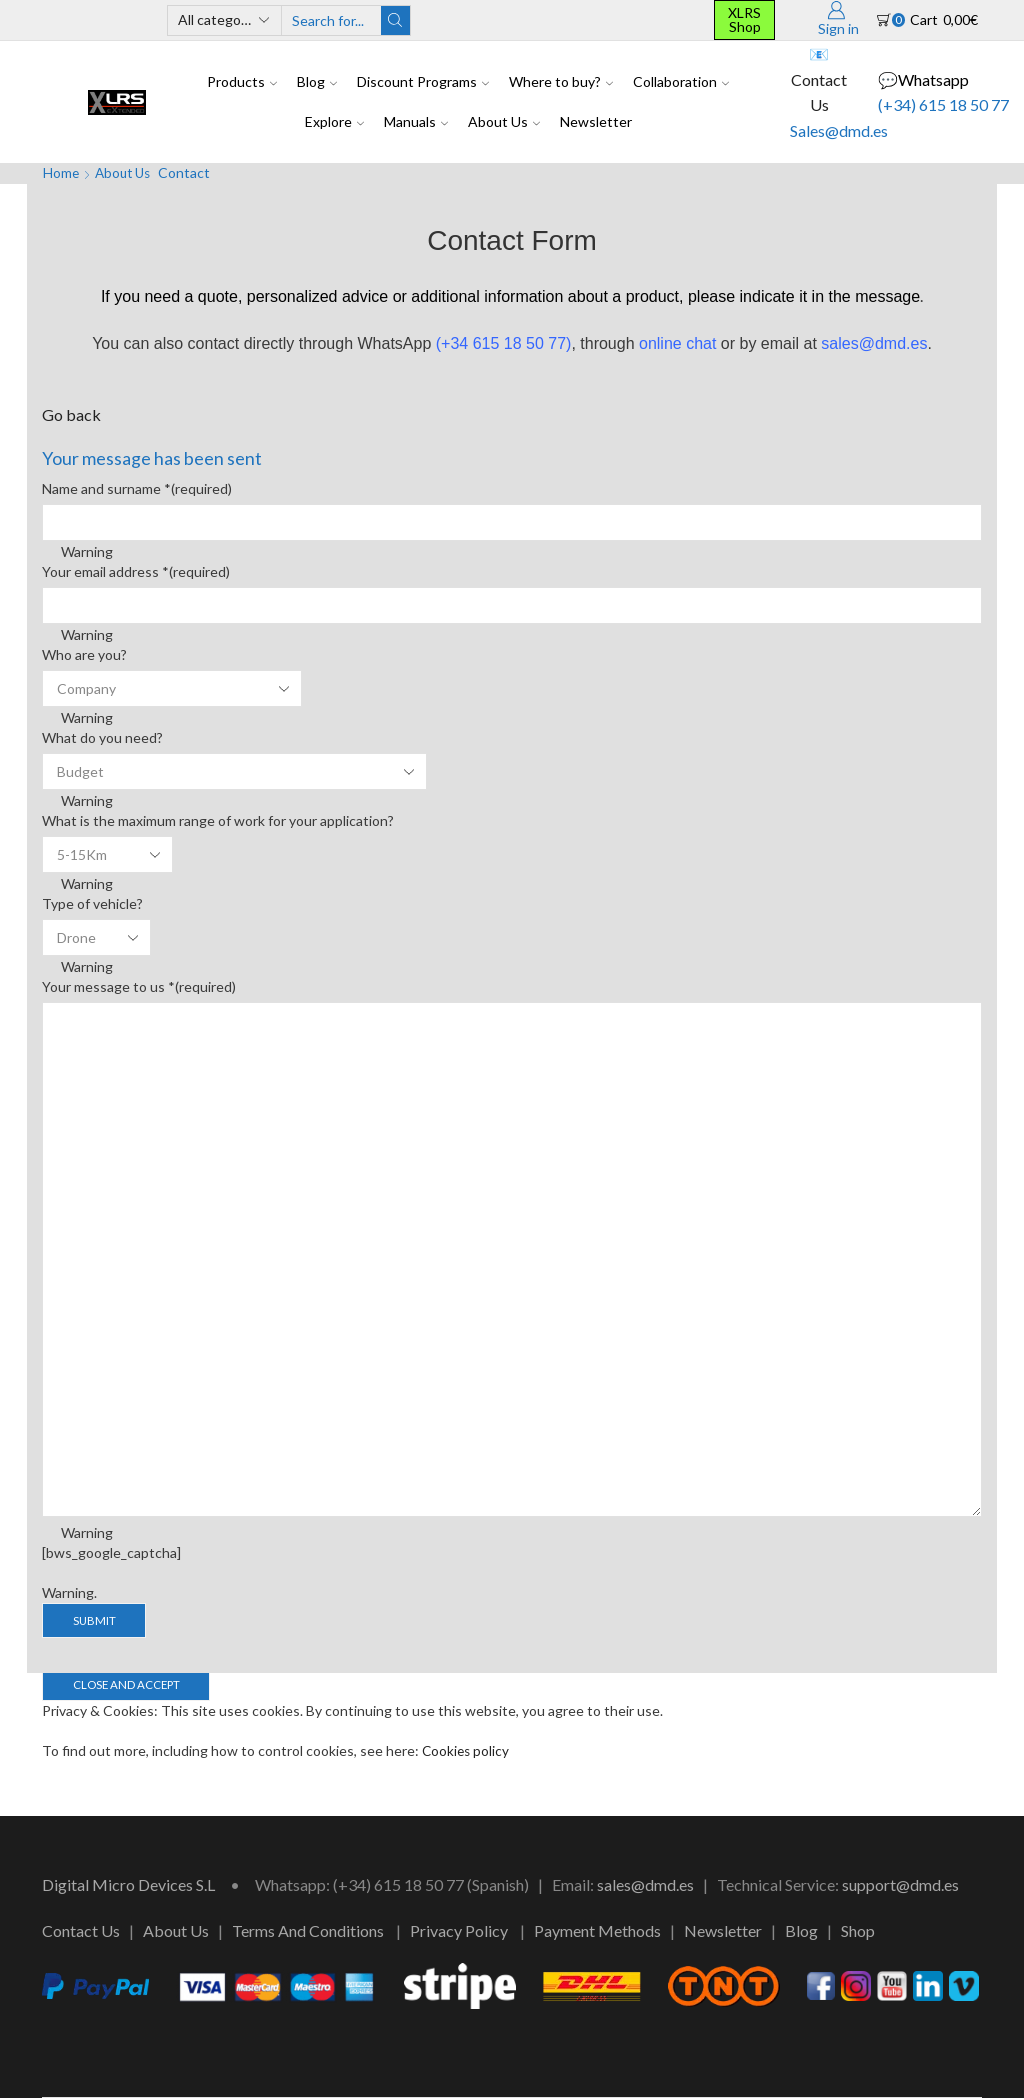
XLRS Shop (744, 19)
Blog (317, 81)
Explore (334, 121)
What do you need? (102, 737)
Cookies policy (467, 1752)
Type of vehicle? (92, 903)
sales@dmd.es (645, 1886)
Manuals (416, 121)
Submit (96, 1620)
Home (61, 172)
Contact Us (81, 1932)
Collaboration (681, 81)
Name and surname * (137, 488)
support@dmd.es (900, 1886)
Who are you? (84, 654)
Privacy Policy (459, 1932)
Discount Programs (423, 81)
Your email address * (136, 571)
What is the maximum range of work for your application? (218, 820)
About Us (504, 121)
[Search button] (395, 20)
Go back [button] (71, 414)
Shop (858, 1932)
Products (242, 81)
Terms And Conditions (308, 1932)
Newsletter (596, 121)
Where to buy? (561, 81)
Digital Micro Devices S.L (128, 1886)
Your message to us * (139, 986)
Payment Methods (597, 1932)
